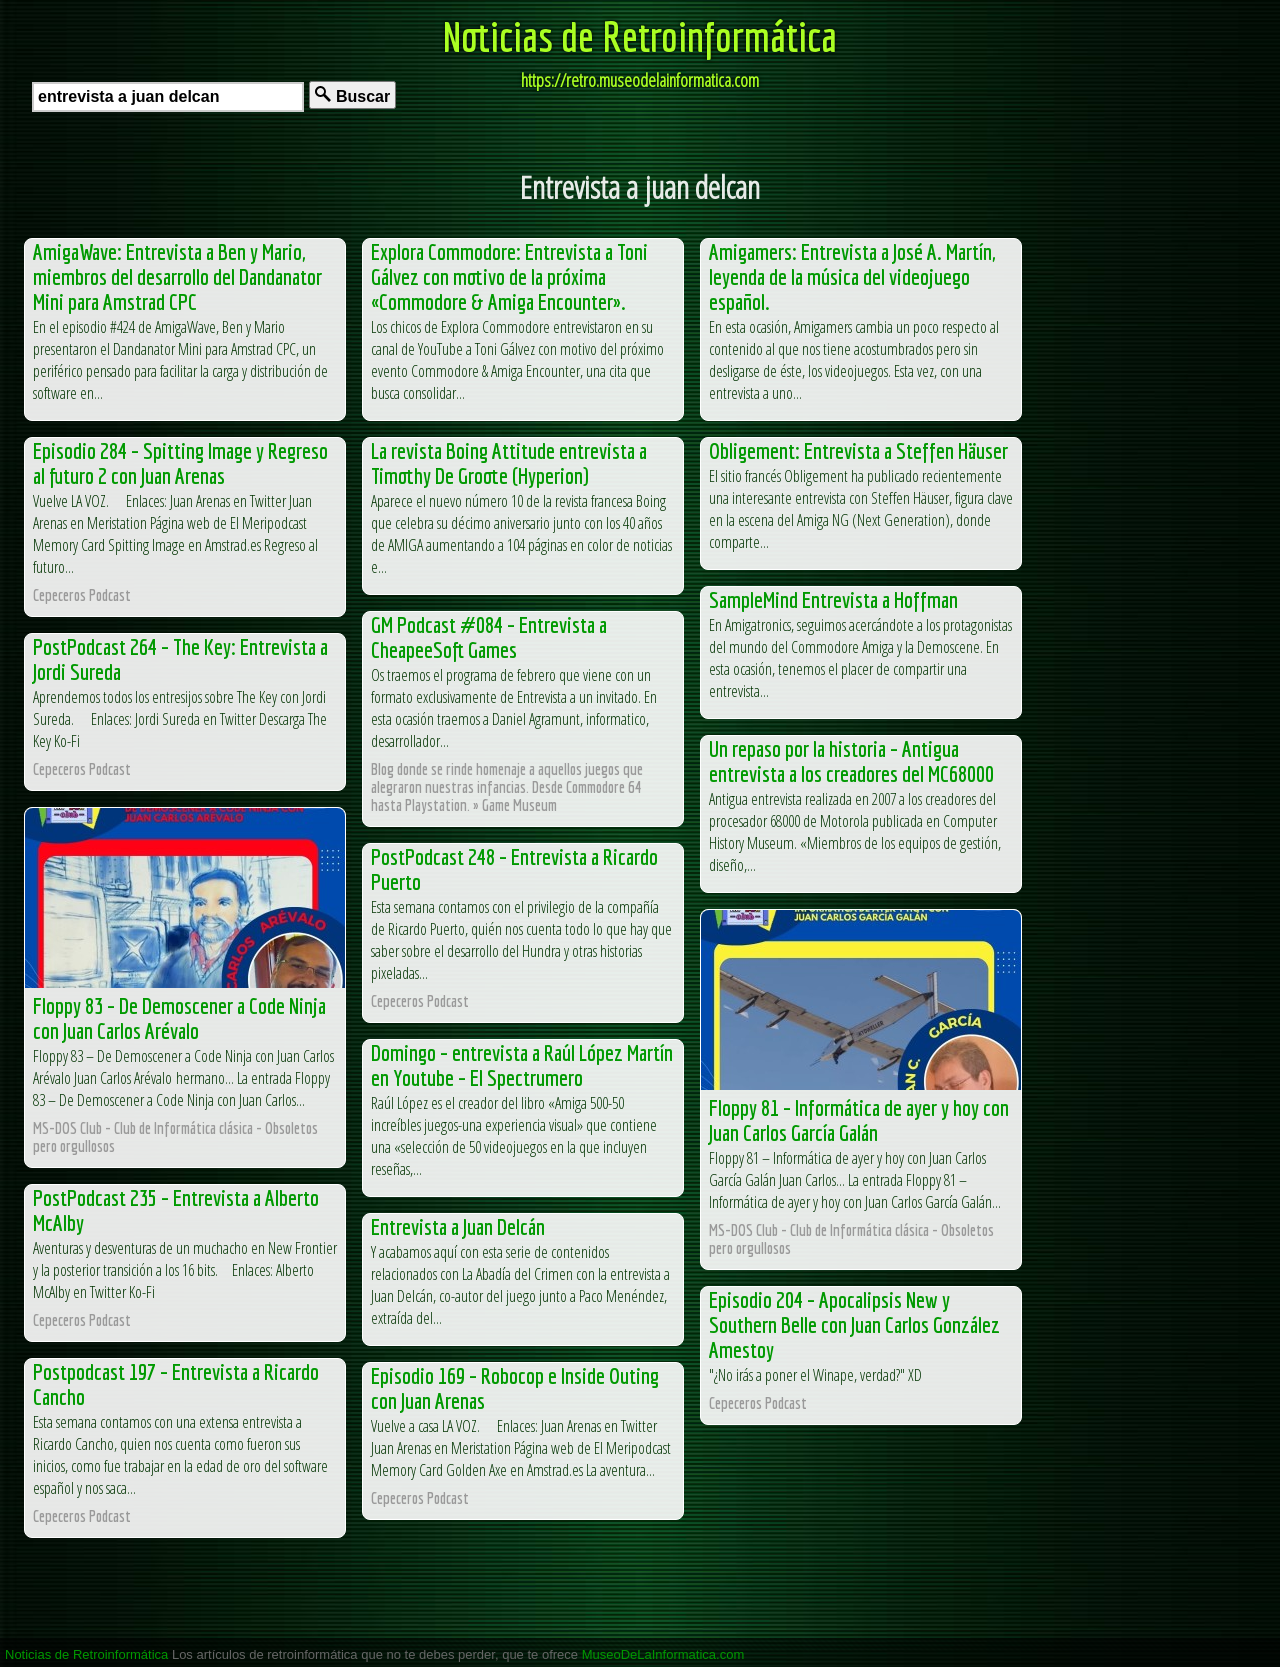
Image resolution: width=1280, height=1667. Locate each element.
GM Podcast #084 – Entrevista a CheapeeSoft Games (489, 637)
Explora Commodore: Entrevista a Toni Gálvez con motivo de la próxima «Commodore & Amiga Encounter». (509, 276)
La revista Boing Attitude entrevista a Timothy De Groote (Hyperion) (509, 463)
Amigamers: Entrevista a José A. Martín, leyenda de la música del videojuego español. (852, 276)
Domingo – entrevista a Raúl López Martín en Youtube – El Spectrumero (522, 1065)
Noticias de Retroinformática (640, 36)
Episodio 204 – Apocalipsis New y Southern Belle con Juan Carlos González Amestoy (854, 1324)
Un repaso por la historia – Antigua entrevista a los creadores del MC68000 (851, 761)
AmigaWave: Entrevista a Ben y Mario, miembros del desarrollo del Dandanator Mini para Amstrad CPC (177, 276)
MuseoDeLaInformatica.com (663, 1654)
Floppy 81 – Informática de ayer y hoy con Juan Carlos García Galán (859, 1120)
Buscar (352, 95)
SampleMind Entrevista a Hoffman (833, 599)
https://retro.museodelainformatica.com (640, 80)
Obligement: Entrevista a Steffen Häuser (858, 450)
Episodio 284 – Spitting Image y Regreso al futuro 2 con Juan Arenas (180, 463)
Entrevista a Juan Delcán (458, 1226)
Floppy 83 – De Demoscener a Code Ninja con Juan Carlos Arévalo (179, 1018)
